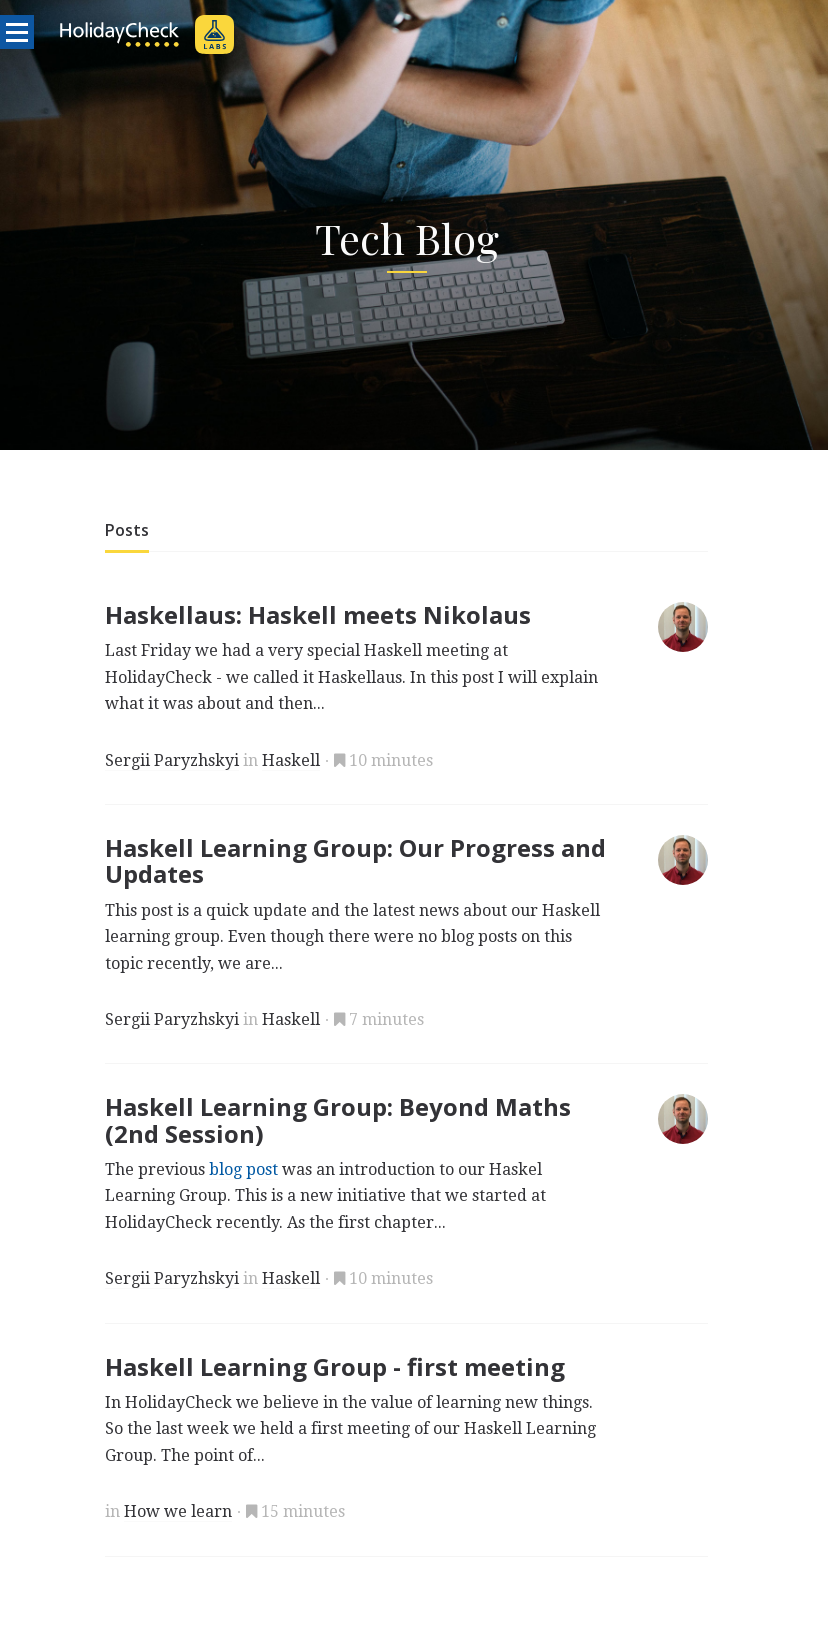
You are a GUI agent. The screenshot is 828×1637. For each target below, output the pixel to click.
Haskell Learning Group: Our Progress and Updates (355, 860)
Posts (127, 530)
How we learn (178, 1511)
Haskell (291, 760)
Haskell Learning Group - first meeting (335, 1366)
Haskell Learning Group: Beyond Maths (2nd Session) (338, 1119)
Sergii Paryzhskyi (172, 760)
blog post (243, 1169)
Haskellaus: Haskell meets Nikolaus (318, 614)
